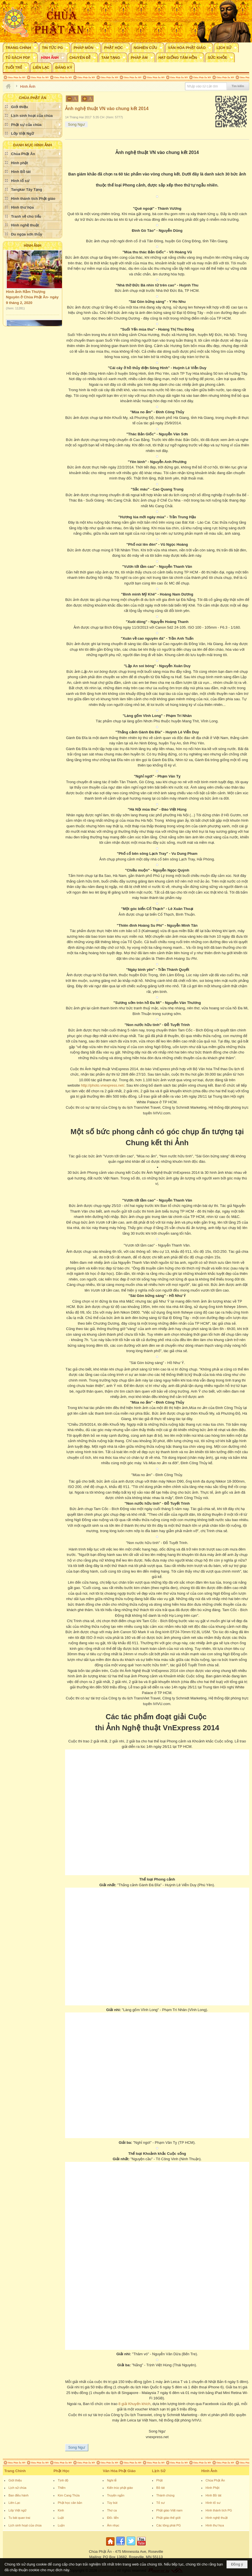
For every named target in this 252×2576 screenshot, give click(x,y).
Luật (61, 2517)
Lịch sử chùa (17, 2487)
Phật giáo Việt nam (169, 2510)
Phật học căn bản (70, 2502)
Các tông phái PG (168, 2525)
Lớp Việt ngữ (17, 2510)
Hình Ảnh (32, 245)
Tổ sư (160, 2502)
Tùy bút (112, 2502)
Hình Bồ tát (213, 2495)
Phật (159, 2480)
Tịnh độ (63, 2480)
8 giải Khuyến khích (134, 2404)
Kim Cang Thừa (68, 2495)
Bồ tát (160, 2487)
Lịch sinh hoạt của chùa (25, 2525)
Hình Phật (212, 2487)
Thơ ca (112, 2510)
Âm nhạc (113, 2525)
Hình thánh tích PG (219, 2510)
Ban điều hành (18, 2495)
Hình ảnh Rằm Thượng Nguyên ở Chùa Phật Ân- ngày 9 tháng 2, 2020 (32, 298)
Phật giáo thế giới (168, 2517)
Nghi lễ (112, 2480)
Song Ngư (76, 124)
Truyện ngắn (115, 2495)
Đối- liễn (113, 2517)
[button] (20, 47)
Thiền (61, 2487)
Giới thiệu (15, 2480)
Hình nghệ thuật (217, 2517)
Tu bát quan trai (19, 2517)
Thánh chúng (165, 2495)
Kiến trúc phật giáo (120, 2487)
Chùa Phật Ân (215, 2480)
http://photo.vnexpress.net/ (102, 1085)
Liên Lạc (14, 2502)
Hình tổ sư (213, 2502)
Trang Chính (15, 2471)
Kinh (61, 2510)
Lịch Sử (158, 2471)
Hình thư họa (215, 2525)
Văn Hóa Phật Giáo (119, 2471)
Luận (61, 2525)
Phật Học (61, 2471)
